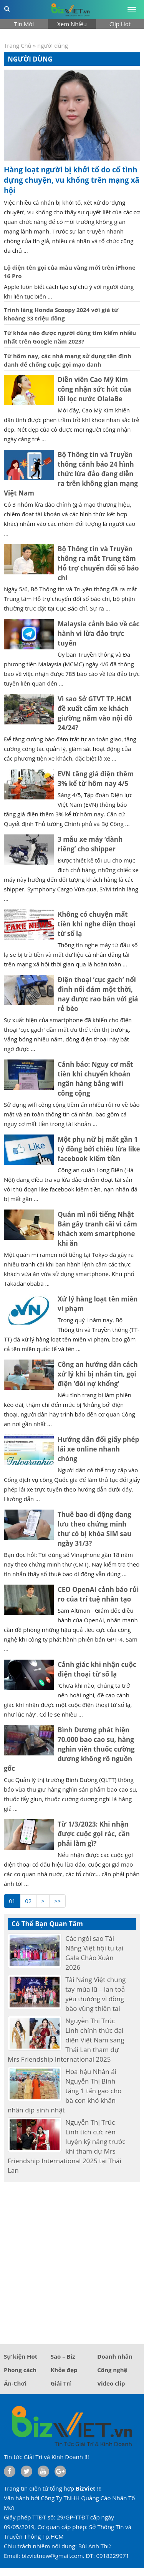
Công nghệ (112, 2370)
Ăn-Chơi (15, 2383)
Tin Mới (24, 24)
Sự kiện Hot (20, 2356)
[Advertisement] (72, 2259)
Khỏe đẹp (64, 2370)
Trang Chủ (17, 45)
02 (28, 1901)
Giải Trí (61, 2383)
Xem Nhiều (72, 24)
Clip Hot (120, 24)
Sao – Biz (63, 2356)
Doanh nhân (114, 2356)
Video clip (111, 2383)
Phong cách (20, 2370)
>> (57, 1901)
